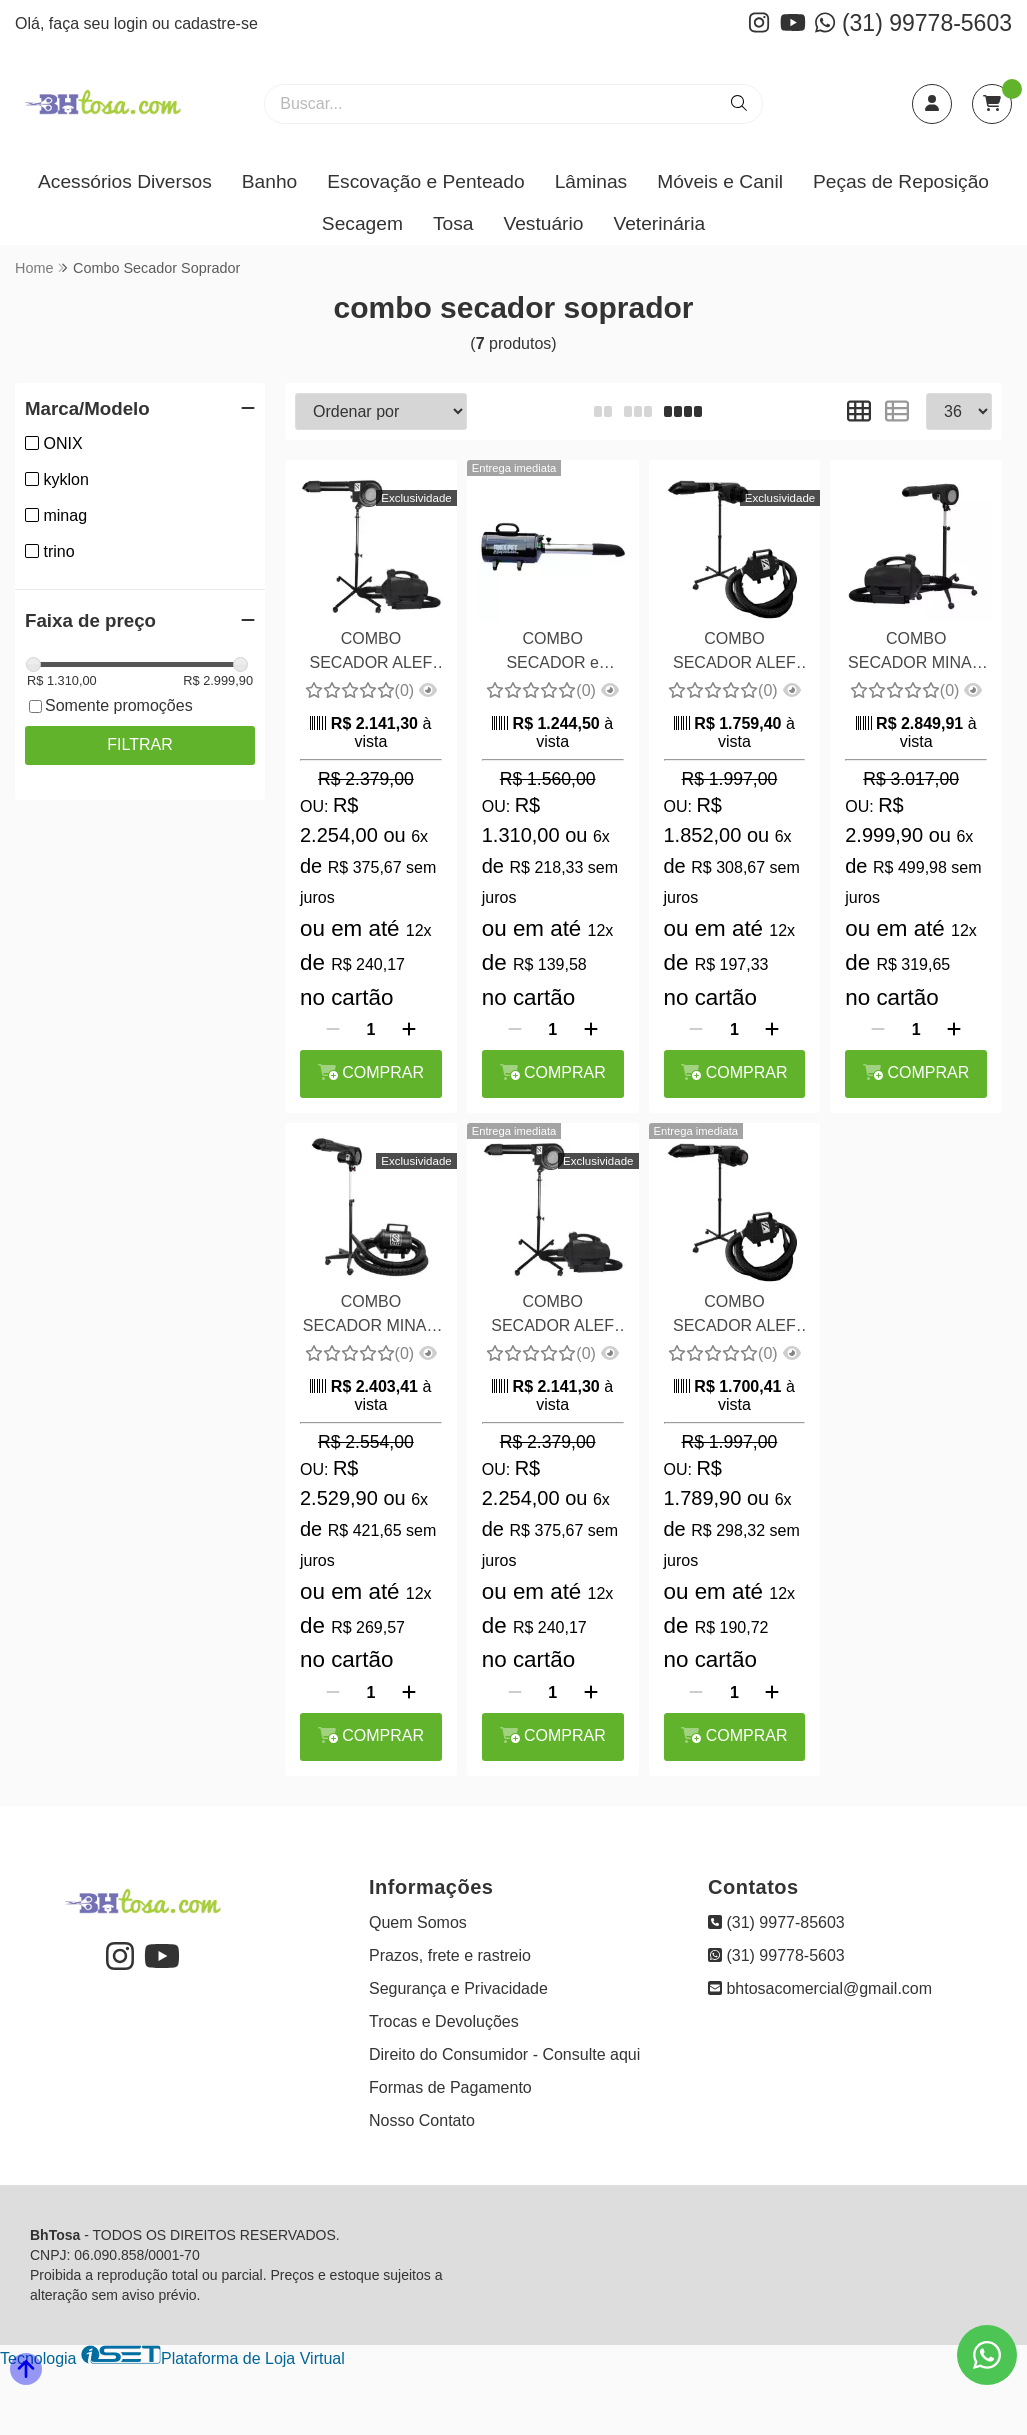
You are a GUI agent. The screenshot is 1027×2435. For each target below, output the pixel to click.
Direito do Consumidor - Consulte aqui (504, 2054)
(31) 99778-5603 (913, 23)
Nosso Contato (422, 2120)
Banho (269, 181)
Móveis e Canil (720, 181)
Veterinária (659, 223)
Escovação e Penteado (425, 181)
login (133, 23)
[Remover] (333, 1030)
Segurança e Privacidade (458, 1988)
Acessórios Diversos (125, 181)
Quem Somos (418, 1922)
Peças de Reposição (901, 181)
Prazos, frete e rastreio (450, 1955)
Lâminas (591, 181)
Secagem (362, 223)
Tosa (453, 223)
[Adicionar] (409, 1030)
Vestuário (543, 223)
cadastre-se (216, 23)
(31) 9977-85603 (776, 1922)
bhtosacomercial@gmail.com (820, 1988)
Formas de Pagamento (450, 2087)
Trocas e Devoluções (444, 2021)
